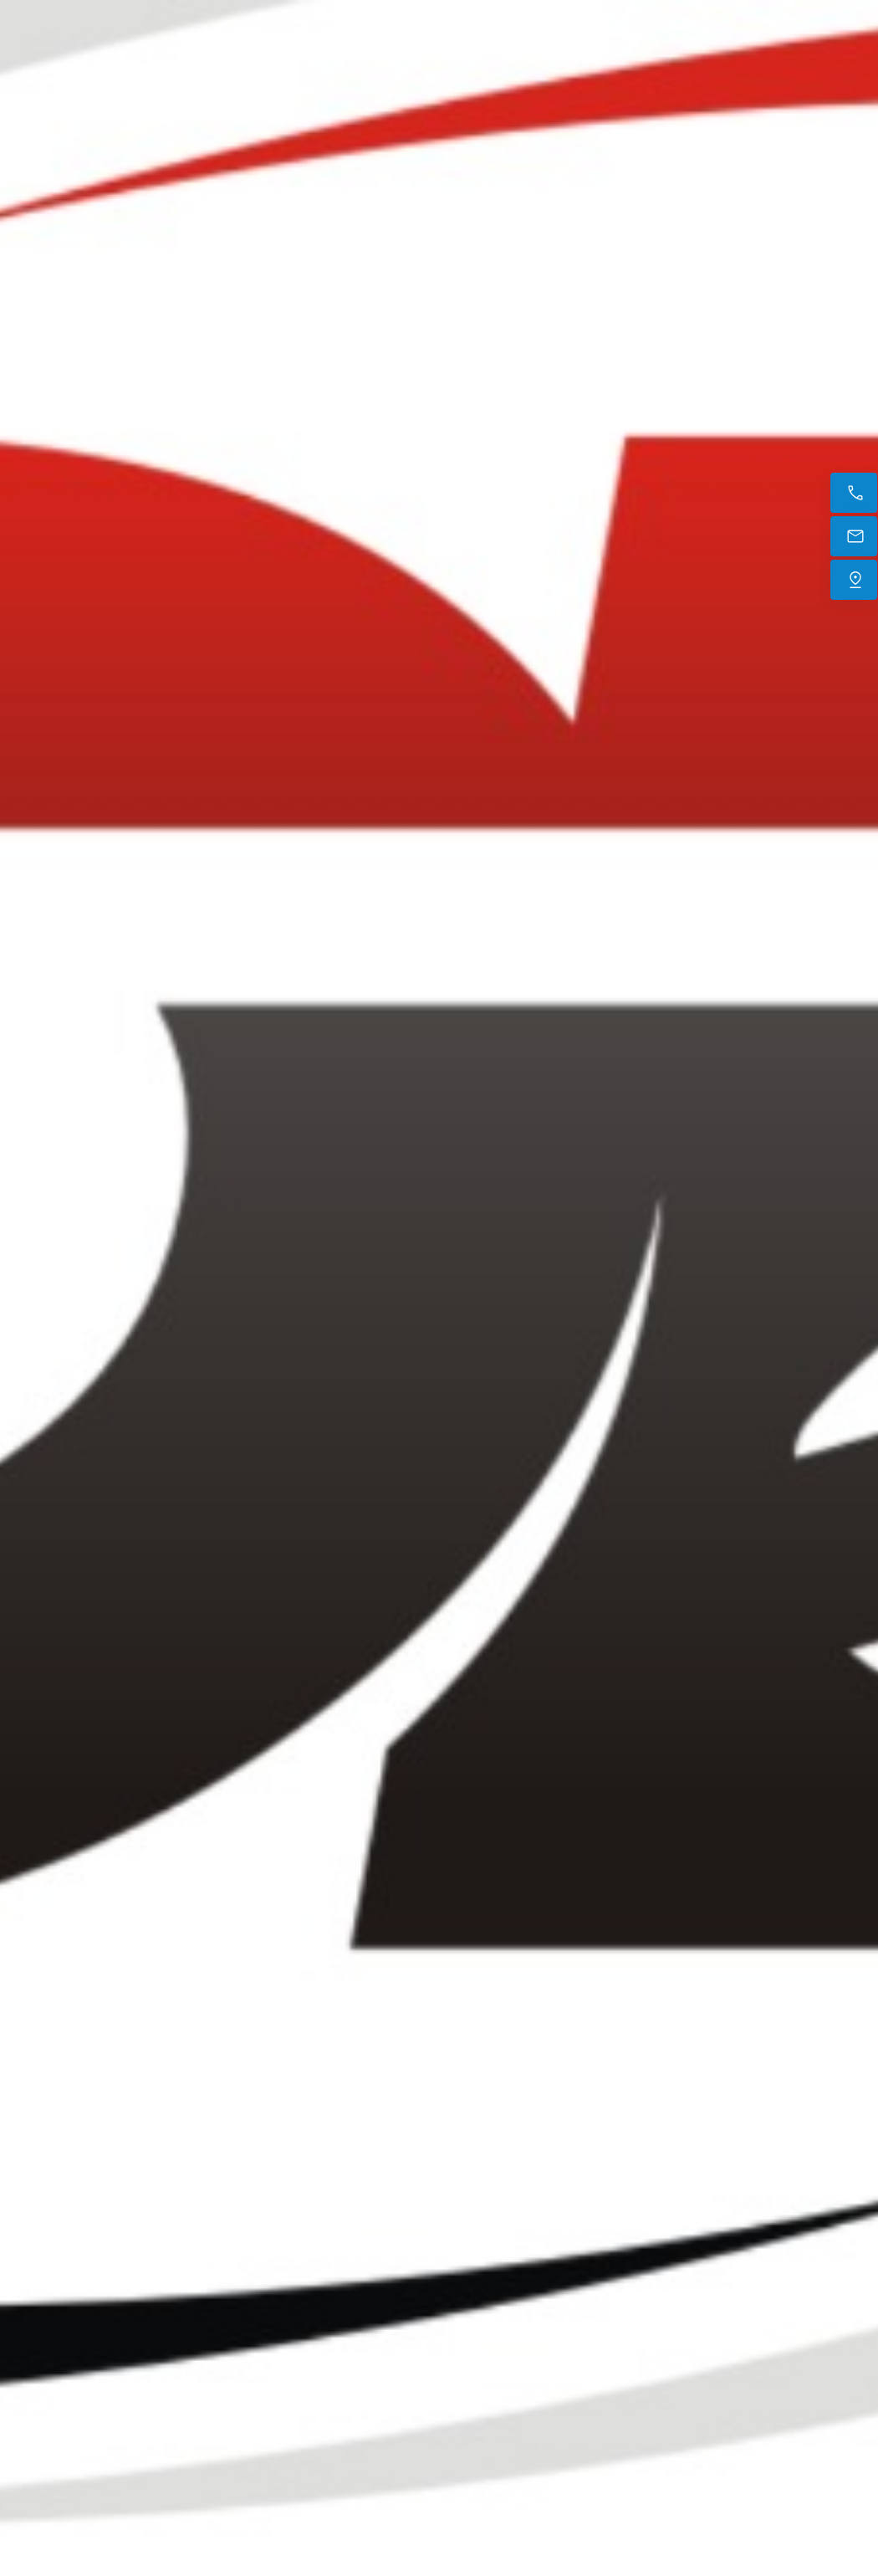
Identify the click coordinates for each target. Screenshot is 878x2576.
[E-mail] (853, 536)
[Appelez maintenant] (853, 493)
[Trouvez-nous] (853, 580)
